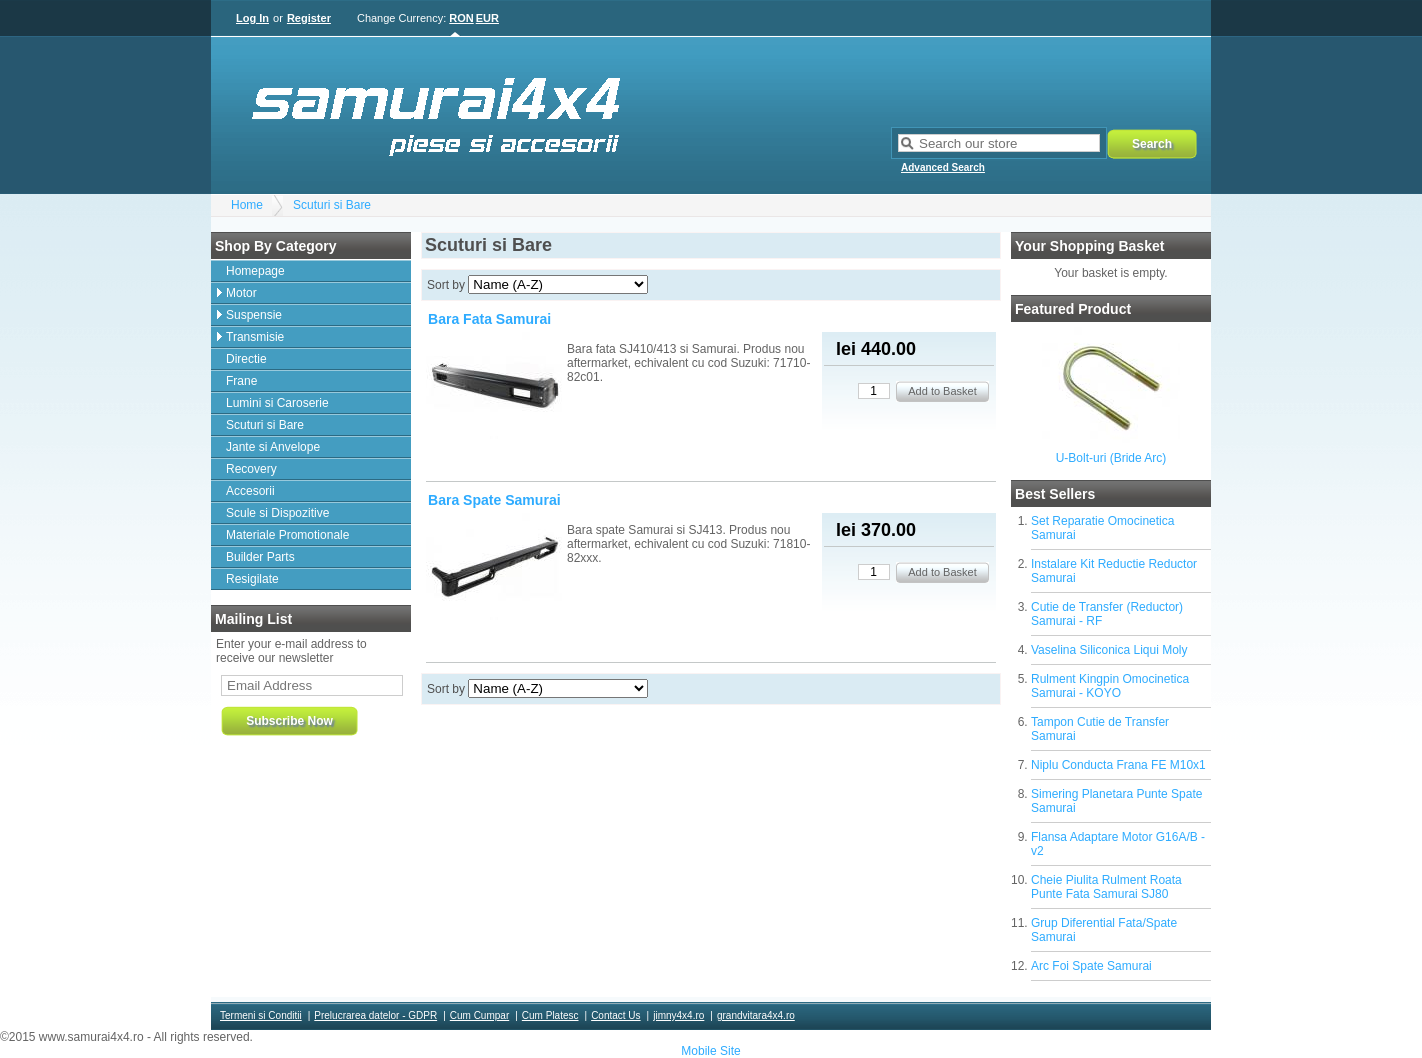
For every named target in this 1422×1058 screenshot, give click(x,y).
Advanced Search (943, 167)
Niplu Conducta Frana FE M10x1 (1118, 765)
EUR (487, 18)
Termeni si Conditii (261, 1015)
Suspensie (254, 315)
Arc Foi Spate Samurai (1091, 966)
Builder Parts (260, 557)
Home (247, 205)
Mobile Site (710, 1051)
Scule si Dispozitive (277, 513)
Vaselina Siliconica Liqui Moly (1109, 650)
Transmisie (255, 337)
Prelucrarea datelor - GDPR (375, 1015)
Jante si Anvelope (273, 447)
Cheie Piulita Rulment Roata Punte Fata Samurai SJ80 (1106, 887)
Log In (252, 18)
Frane (241, 381)
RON (461, 18)
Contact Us (615, 1015)
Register (309, 18)
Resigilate (252, 579)
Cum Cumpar (479, 1015)
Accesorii (250, 491)
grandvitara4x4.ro (756, 1015)
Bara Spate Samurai (494, 500)
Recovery (251, 469)
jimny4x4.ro (678, 1015)
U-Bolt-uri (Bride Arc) (1111, 458)
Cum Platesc (550, 1015)
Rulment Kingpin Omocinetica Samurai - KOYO (1110, 686)
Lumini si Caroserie (277, 403)
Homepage (255, 271)
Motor (241, 293)
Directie (246, 359)
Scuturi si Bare (332, 205)
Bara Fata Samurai (489, 319)
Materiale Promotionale (287, 535)
